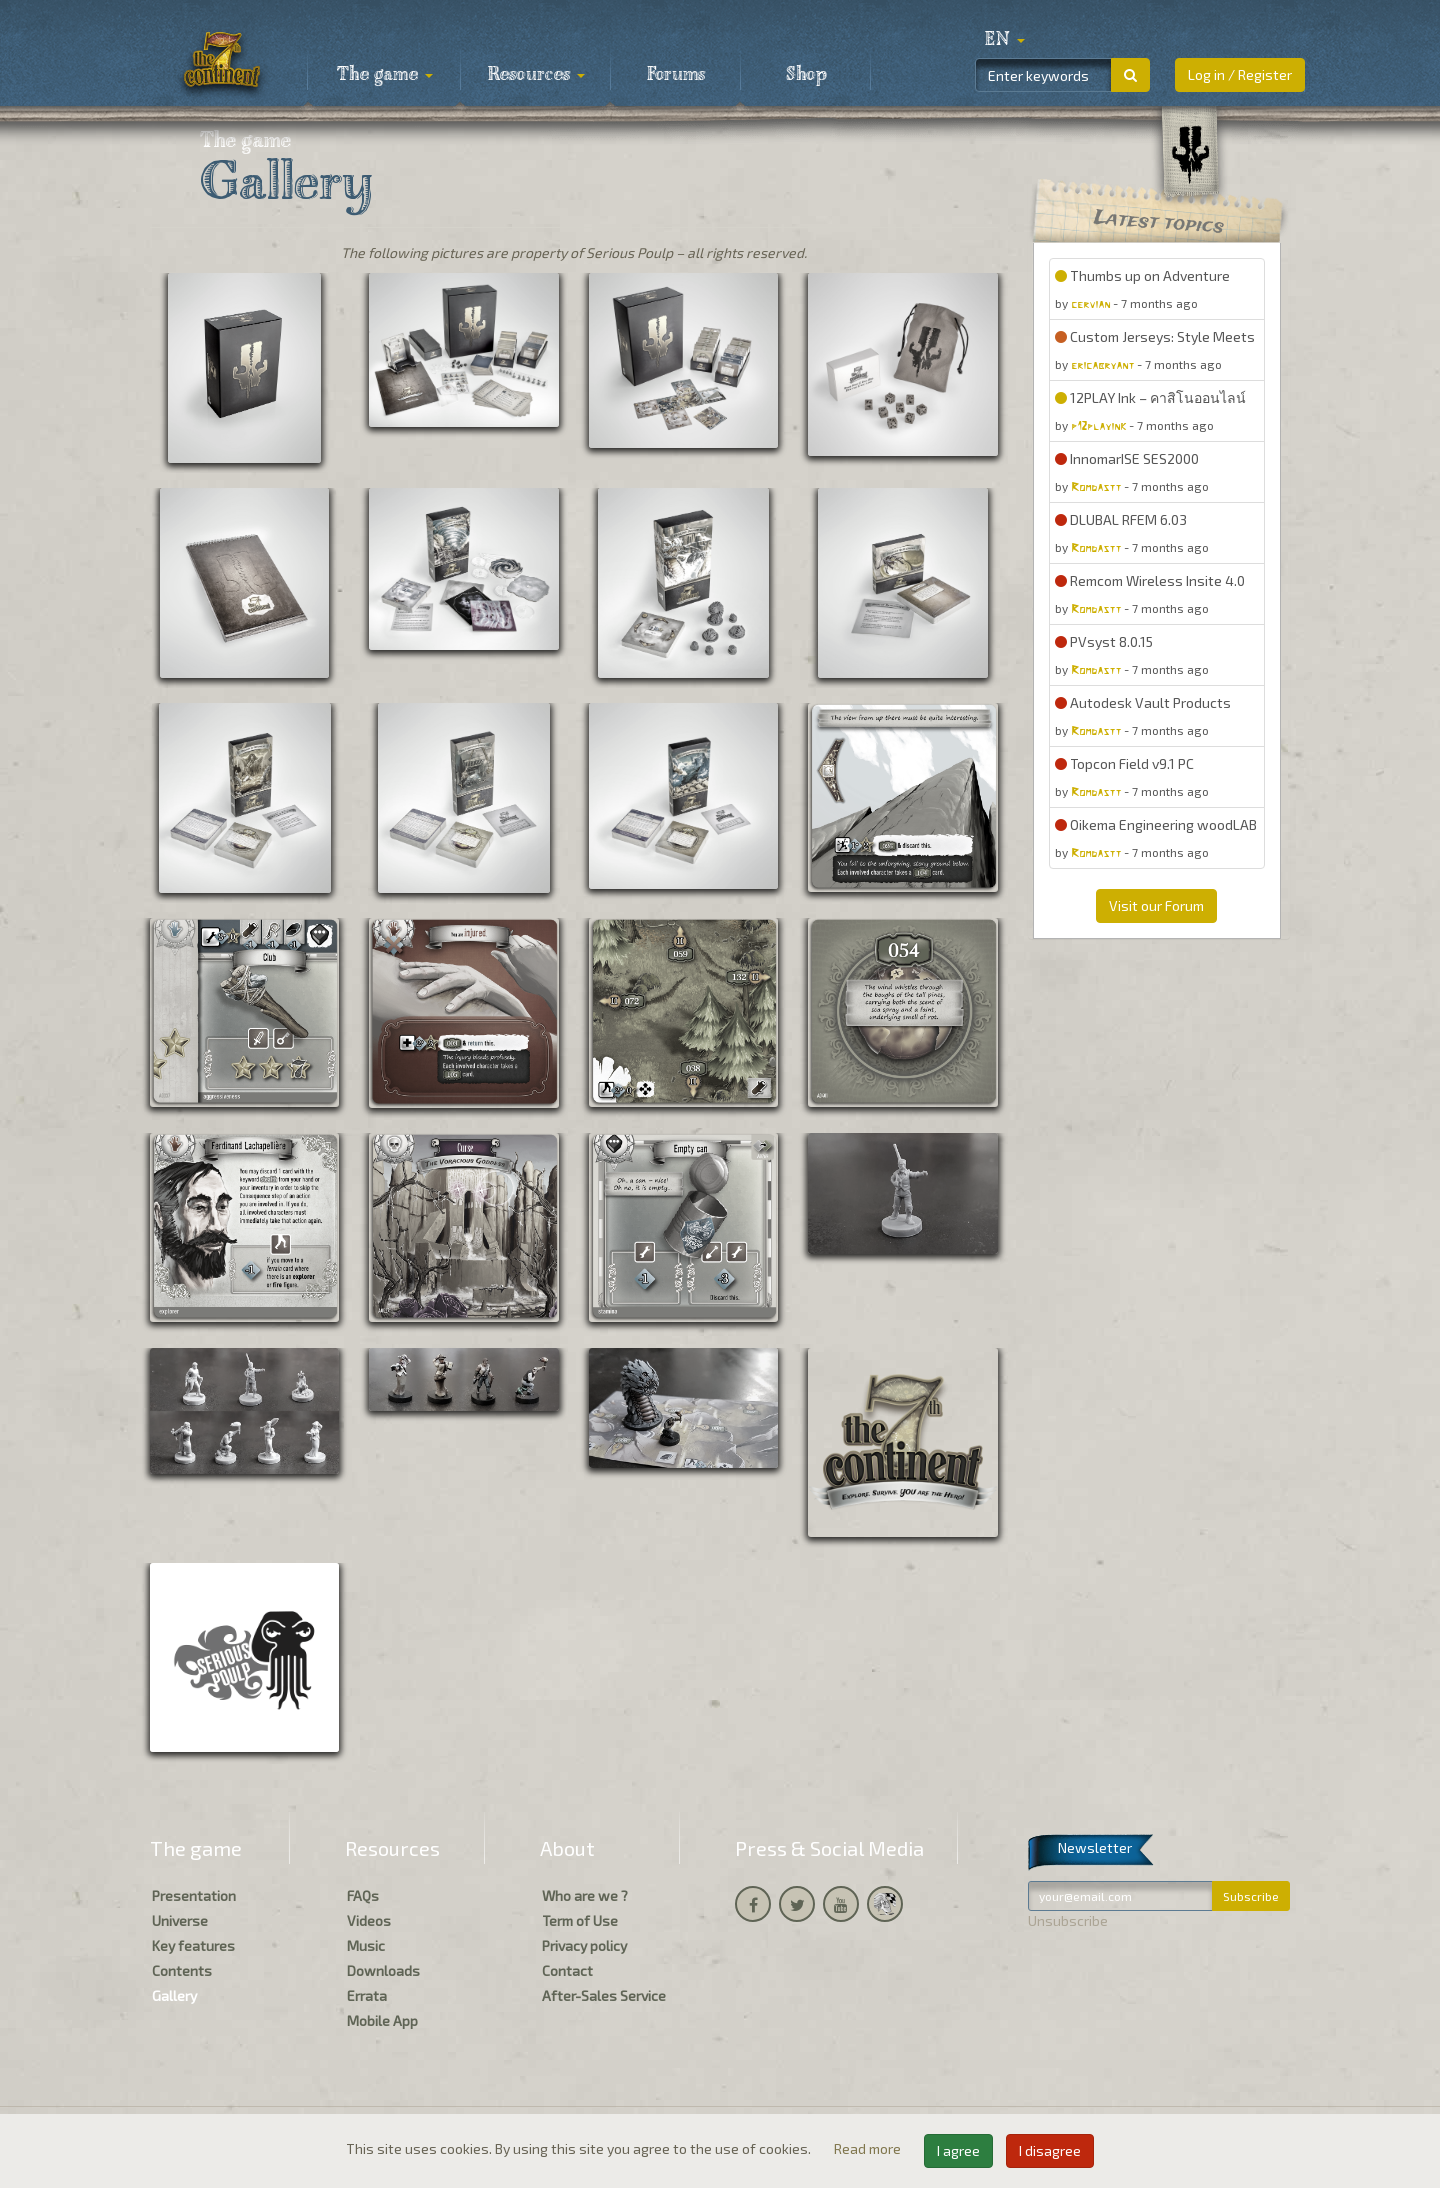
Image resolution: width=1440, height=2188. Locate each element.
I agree (958, 2150)
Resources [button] (536, 75)
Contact (567, 1970)
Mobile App (382, 2020)
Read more (869, 2148)
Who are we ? (585, 1895)
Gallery (174, 1995)
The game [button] (385, 75)
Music (366, 1945)
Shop (806, 75)
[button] (1005, 40)
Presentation (194, 1895)
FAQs (363, 1895)
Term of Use (580, 1920)
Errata (367, 1995)
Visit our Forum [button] (1156, 905)
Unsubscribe (1068, 1920)
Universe (180, 1920)
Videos (369, 1920)
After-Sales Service (604, 1995)
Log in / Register (1240, 74)
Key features (193, 1945)
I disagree (1050, 2150)
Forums (676, 75)
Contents (182, 1970)
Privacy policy (584, 1945)
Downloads (383, 1970)
